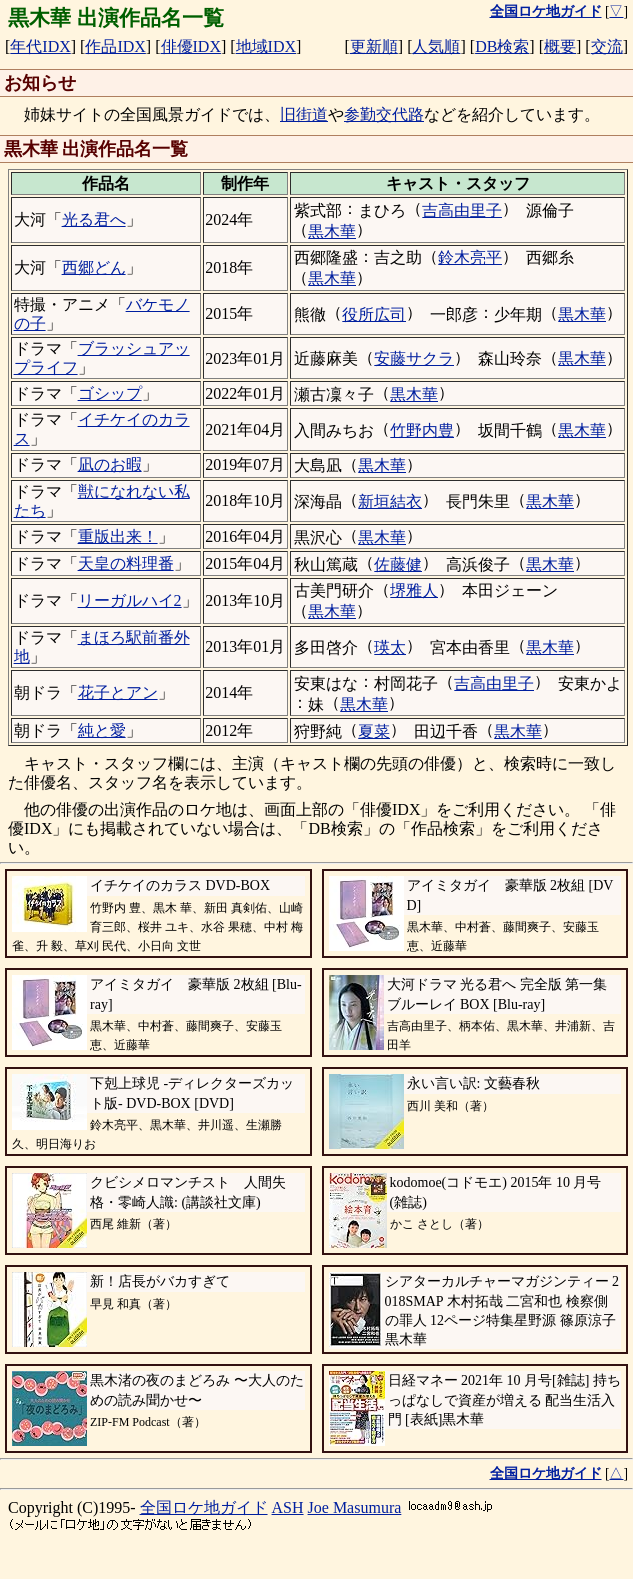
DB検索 (502, 46)
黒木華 (332, 231)
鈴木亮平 (470, 257)
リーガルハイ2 (130, 600)
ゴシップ (110, 393)
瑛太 (390, 647)
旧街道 (304, 114)
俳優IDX (191, 46)
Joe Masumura (355, 1507)
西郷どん (94, 267)
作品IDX (115, 46)
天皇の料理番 (126, 563)
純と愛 (102, 730)
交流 (607, 46)
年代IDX (40, 46)
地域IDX (266, 46)
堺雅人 (414, 590)
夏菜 (374, 731)
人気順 (436, 46)
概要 (560, 46)
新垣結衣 (390, 501)
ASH (288, 1507)
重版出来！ (118, 536)
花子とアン (118, 692)
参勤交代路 (384, 114)
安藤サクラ (414, 358)
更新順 (374, 46)
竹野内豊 (422, 430)
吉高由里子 (462, 210)
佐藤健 (398, 564)
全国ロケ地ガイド (204, 1507)
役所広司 (374, 314)
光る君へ (94, 219)
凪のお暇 (110, 464)
